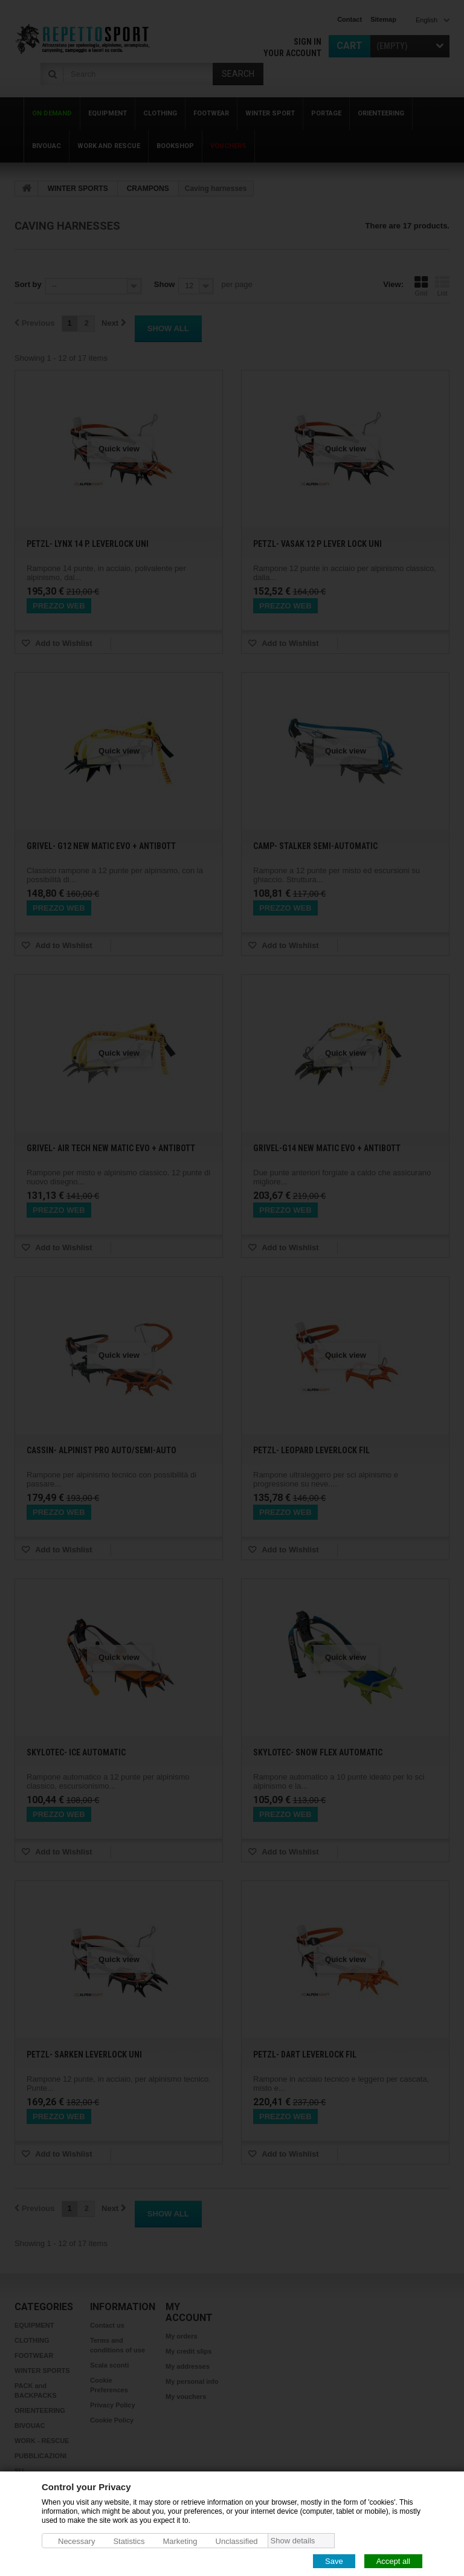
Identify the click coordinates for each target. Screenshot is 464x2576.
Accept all (393, 2560)
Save (334, 2560)
